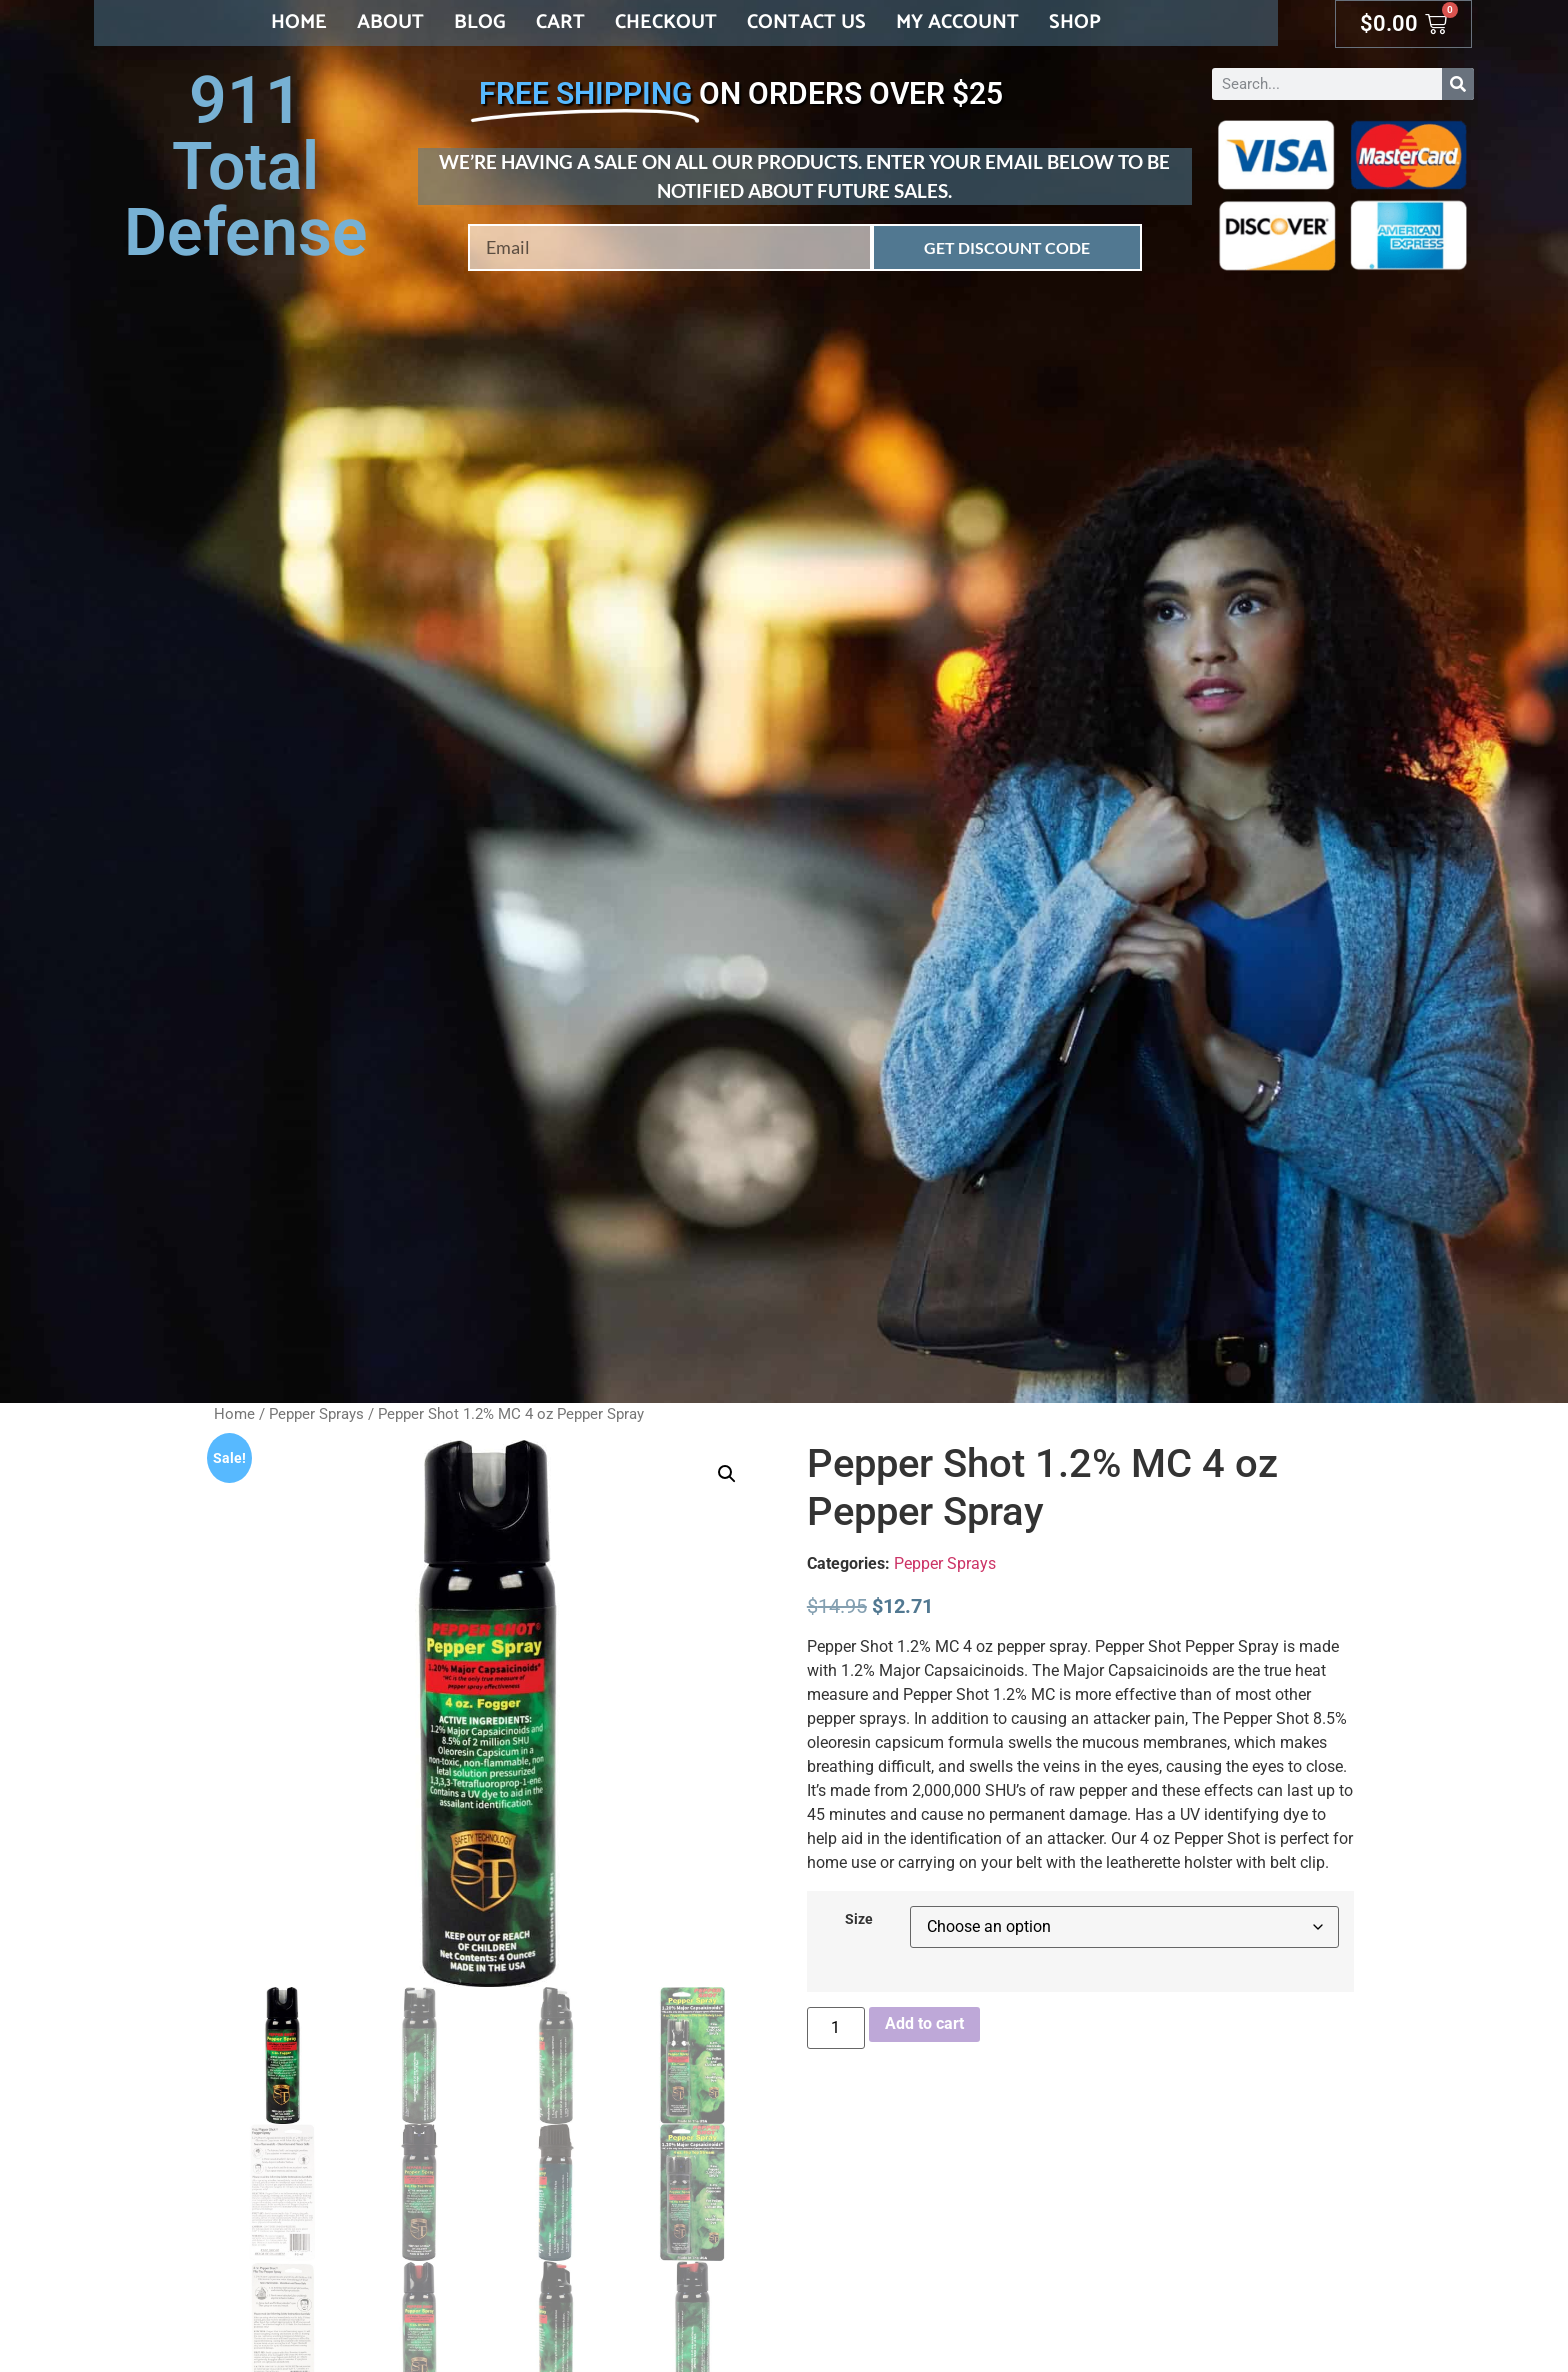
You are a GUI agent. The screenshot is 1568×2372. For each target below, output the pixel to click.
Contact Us (806, 22)
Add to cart (924, 2023)
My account (957, 22)
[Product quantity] (836, 2028)
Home (299, 22)
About (390, 22)
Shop (1075, 22)
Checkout (666, 22)
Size (859, 1920)
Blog (480, 22)
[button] (727, 1474)
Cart (560, 22)
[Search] (1458, 84)
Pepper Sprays (316, 1414)
